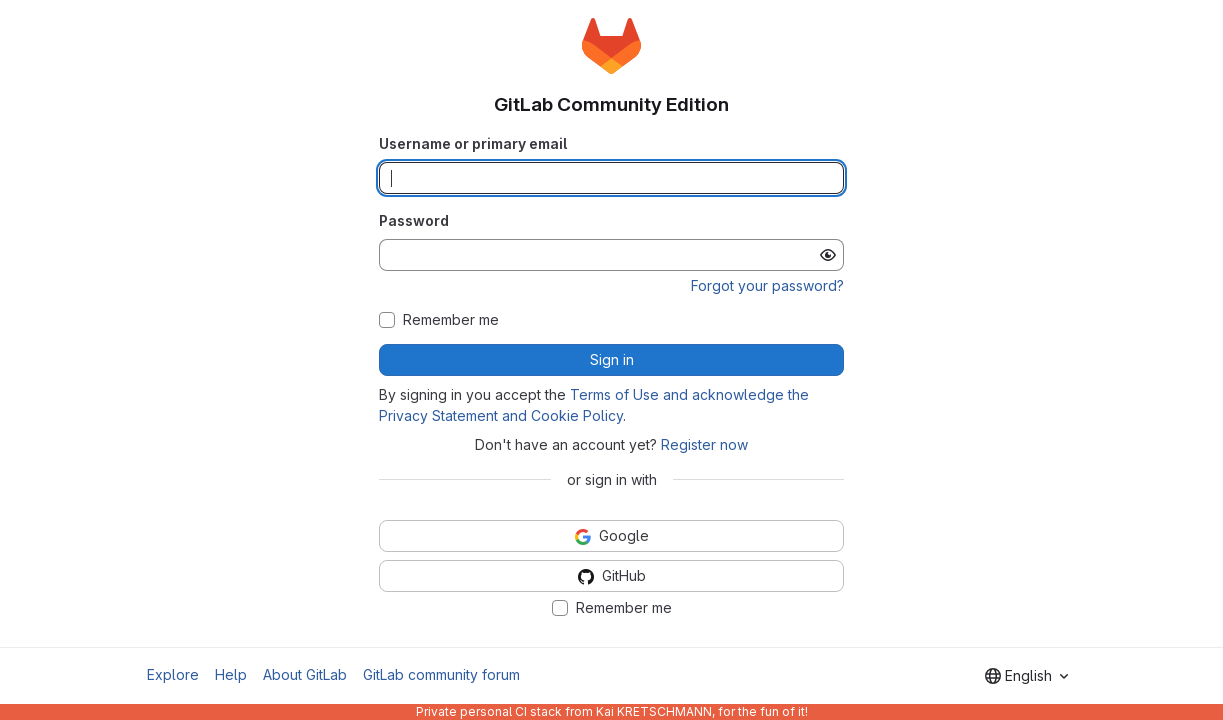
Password (414, 220)
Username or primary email (473, 143)
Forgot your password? (767, 285)
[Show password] (828, 255)
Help (231, 674)
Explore (173, 674)
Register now (704, 444)
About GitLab (305, 674)
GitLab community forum (441, 674)
